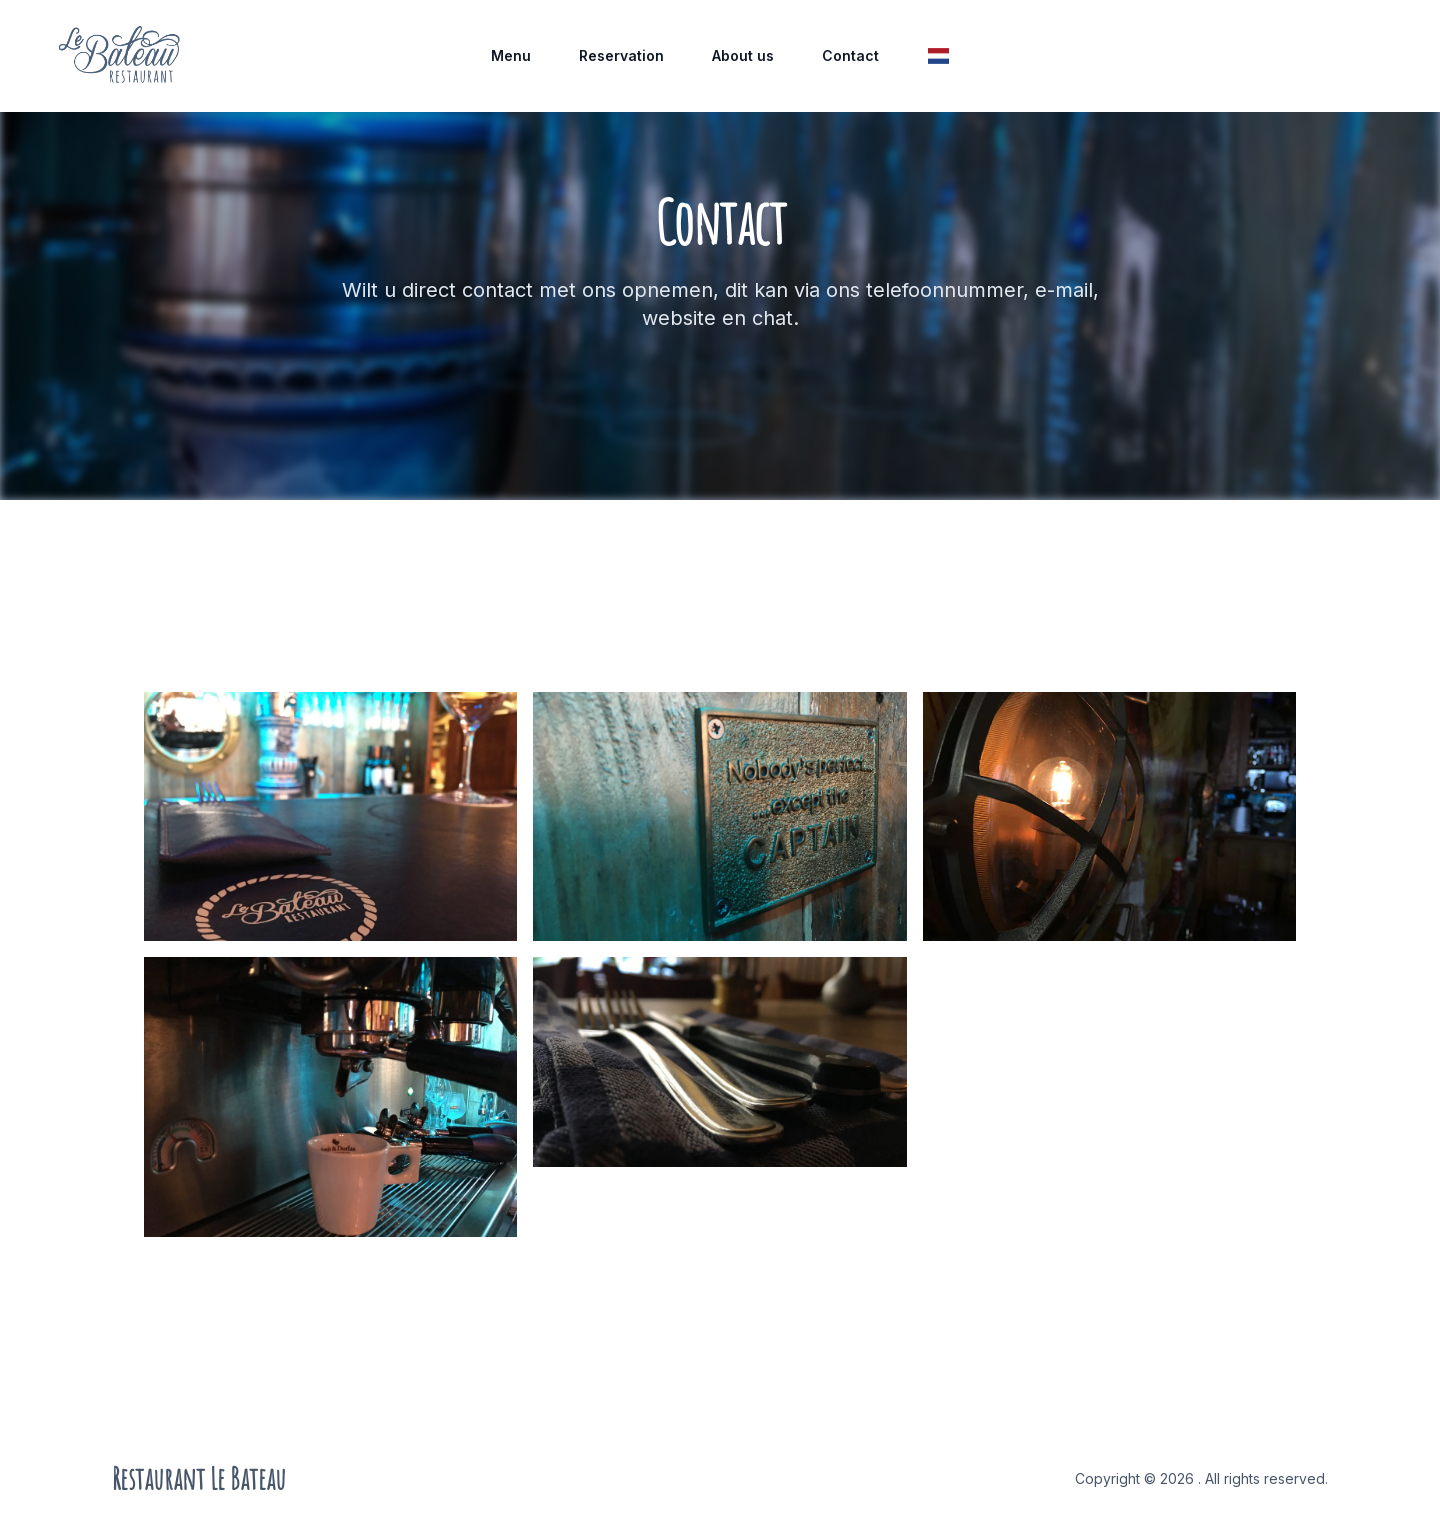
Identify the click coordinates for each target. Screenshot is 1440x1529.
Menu (511, 55)
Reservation (621, 55)
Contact (850, 55)
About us (743, 55)
